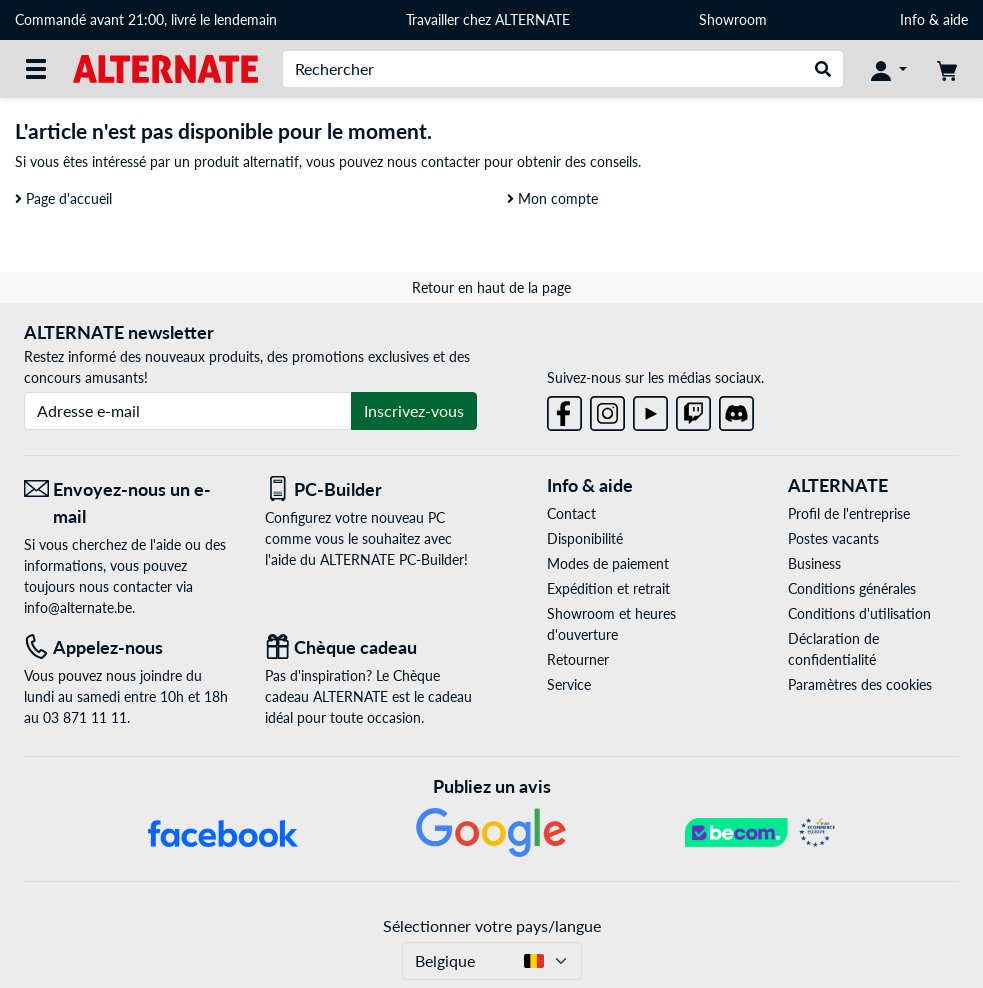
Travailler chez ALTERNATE (488, 19)
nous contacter (433, 161)
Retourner (578, 659)
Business (814, 563)
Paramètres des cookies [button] (860, 684)
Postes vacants (833, 538)
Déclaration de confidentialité (833, 649)
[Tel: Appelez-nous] (129, 647)
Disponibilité (585, 538)
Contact (571, 513)
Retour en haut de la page (491, 287)
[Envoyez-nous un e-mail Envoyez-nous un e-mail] (129, 503)
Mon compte (552, 198)
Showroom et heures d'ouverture (611, 624)
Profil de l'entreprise (849, 513)
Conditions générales (852, 588)
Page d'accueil (63, 198)
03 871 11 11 (85, 717)
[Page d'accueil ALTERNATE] (165, 67)
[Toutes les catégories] (36, 69)
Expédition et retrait (608, 588)
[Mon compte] (889, 69)
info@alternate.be (78, 607)
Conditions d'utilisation (859, 613)
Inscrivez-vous (414, 410)
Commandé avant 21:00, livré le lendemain (146, 19)
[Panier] (947, 69)
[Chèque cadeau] (370, 647)
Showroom (735, 19)
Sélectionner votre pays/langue (492, 925)
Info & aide (934, 19)
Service (569, 684)
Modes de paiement (608, 563)
